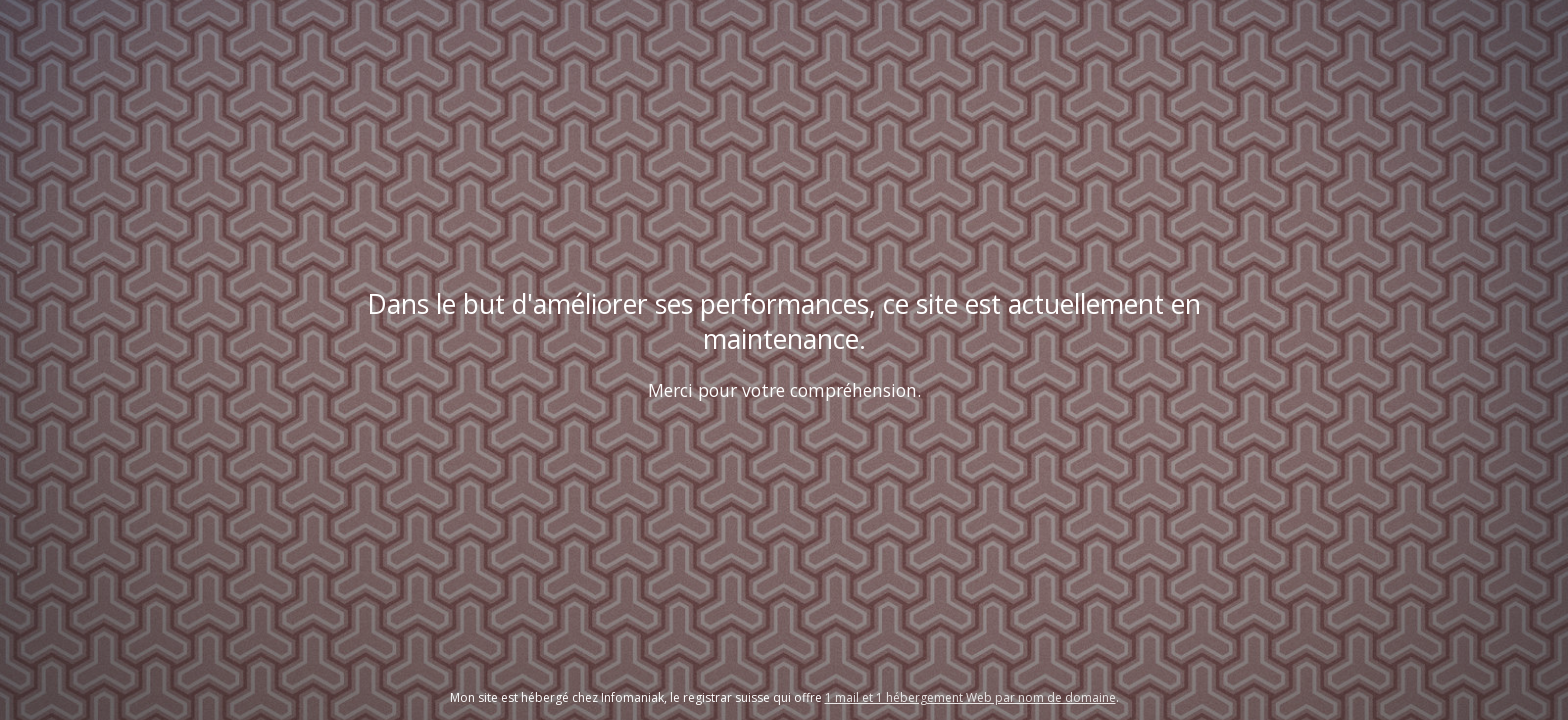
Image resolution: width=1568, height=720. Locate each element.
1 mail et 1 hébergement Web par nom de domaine (970, 697)
